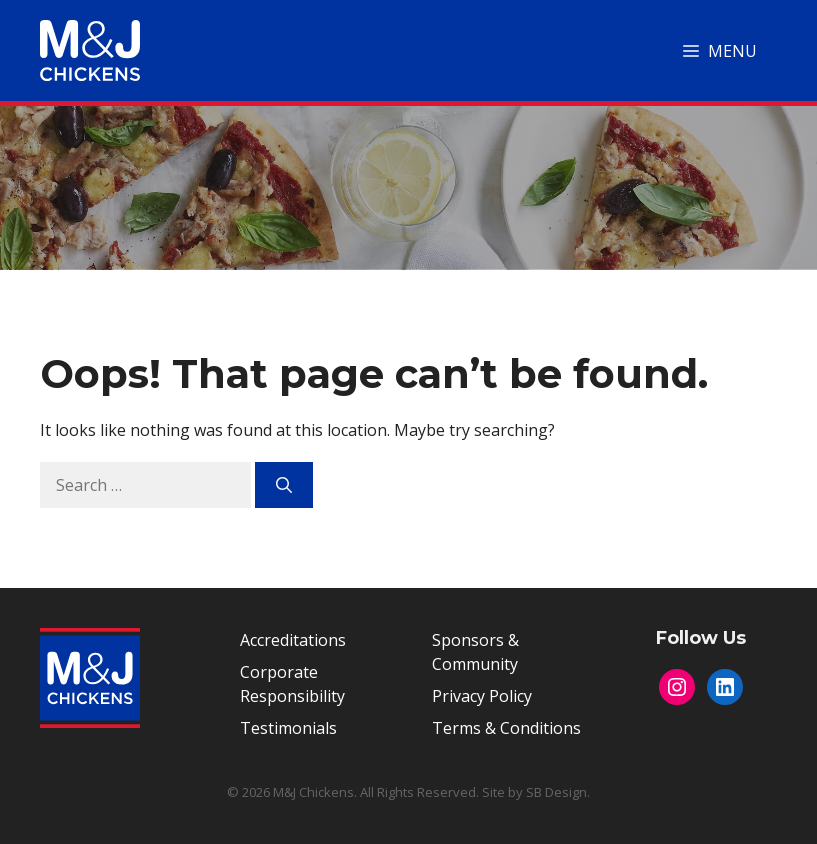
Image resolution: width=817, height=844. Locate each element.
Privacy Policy (482, 696)
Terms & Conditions (506, 728)
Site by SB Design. (536, 792)
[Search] (284, 485)
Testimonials (288, 728)
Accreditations (293, 640)
